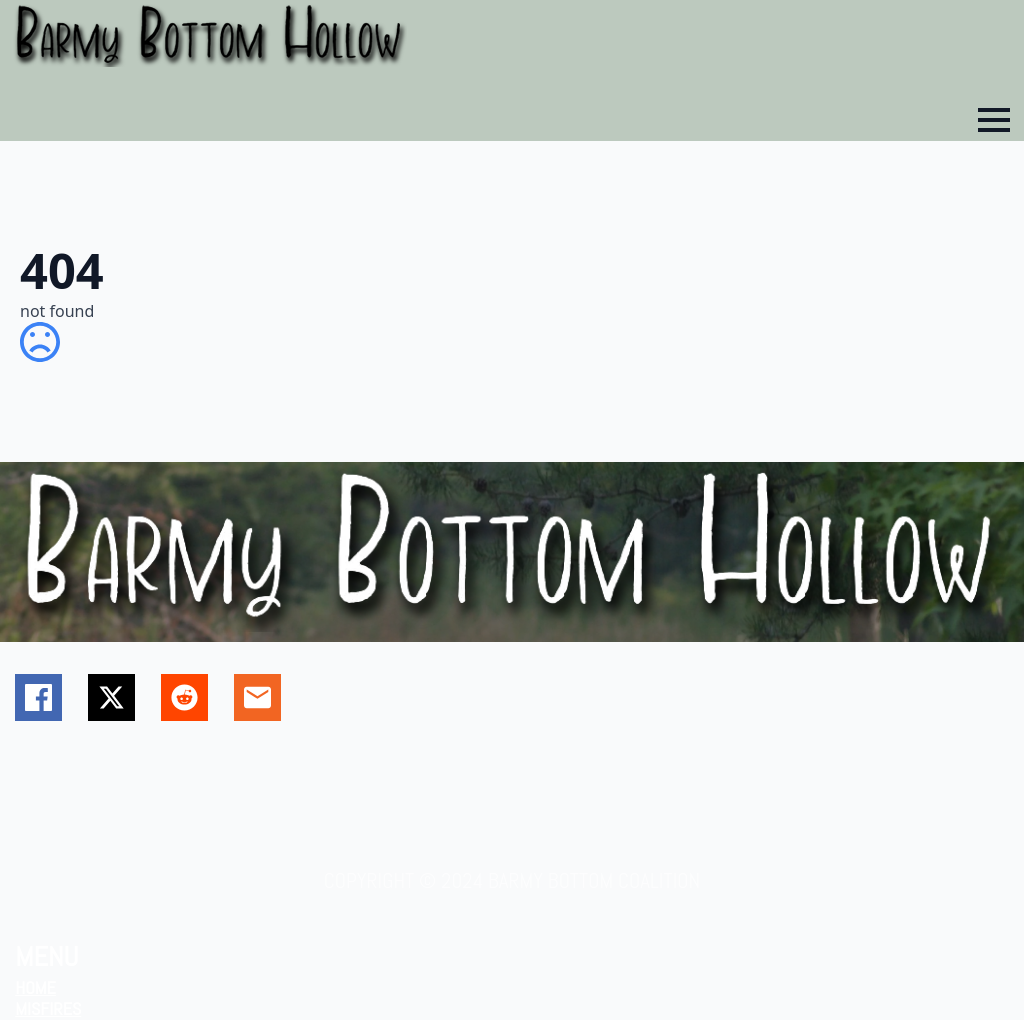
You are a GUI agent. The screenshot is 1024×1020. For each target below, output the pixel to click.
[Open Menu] (994, 120)
